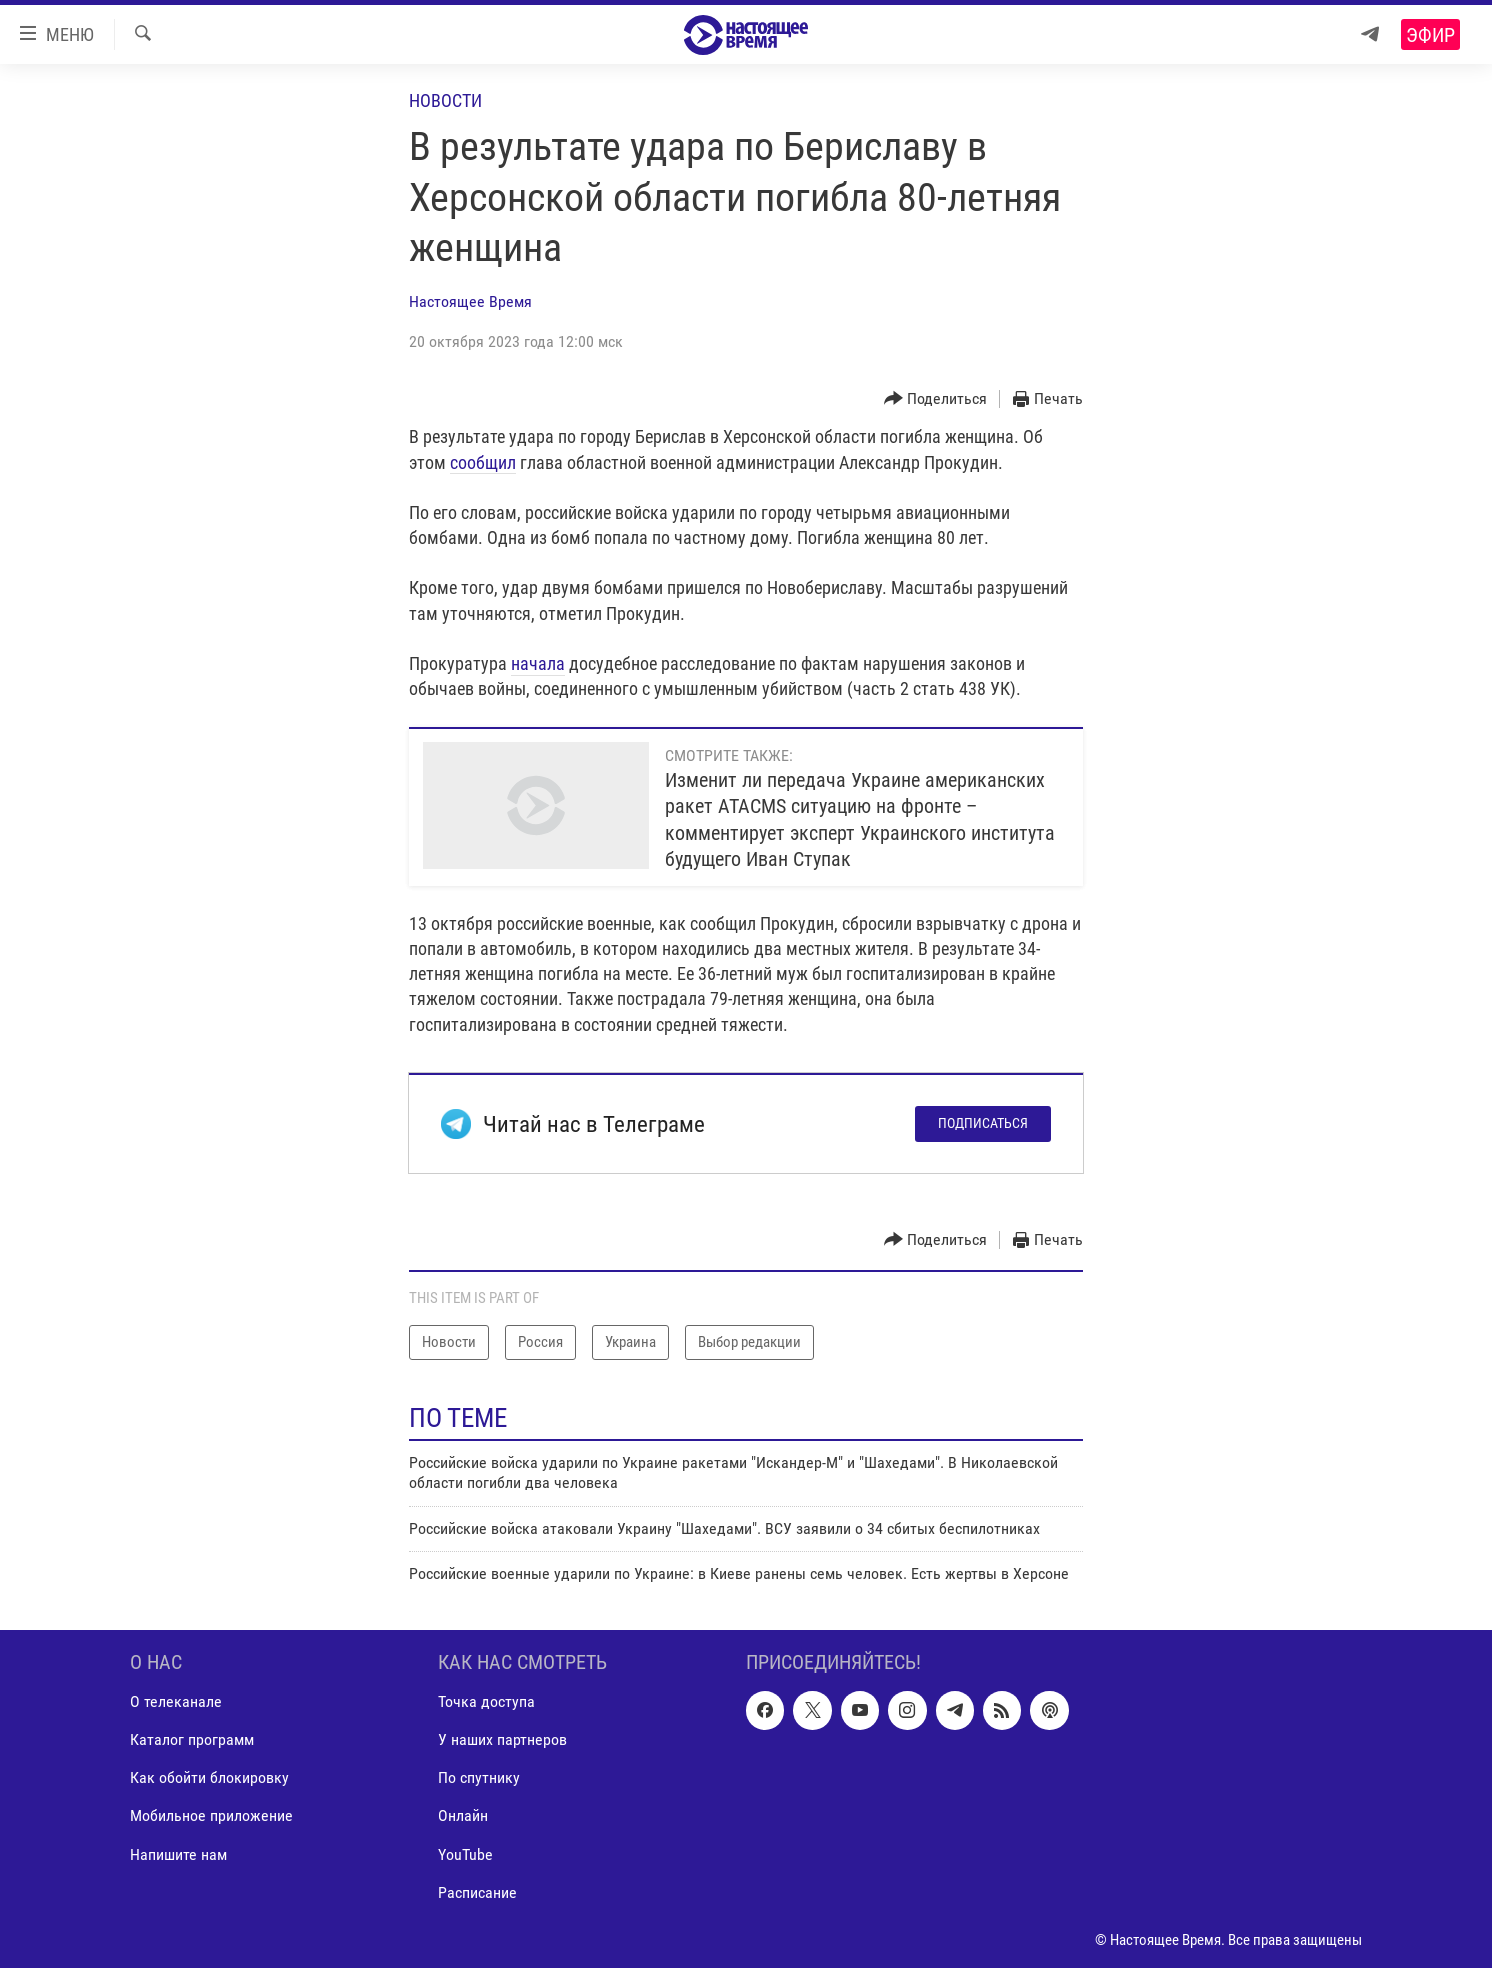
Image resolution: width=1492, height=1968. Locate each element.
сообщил (483, 462)
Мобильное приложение (211, 1816)
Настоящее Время (470, 301)
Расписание (477, 1892)
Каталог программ (192, 1740)
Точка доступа (486, 1702)
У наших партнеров (502, 1740)
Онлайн (463, 1816)
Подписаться (983, 1123)
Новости (445, 100)
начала (538, 663)
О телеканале (176, 1702)
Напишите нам (178, 1854)
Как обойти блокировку (209, 1778)
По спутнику (479, 1778)
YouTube (465, 1854)
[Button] (936, 399)
